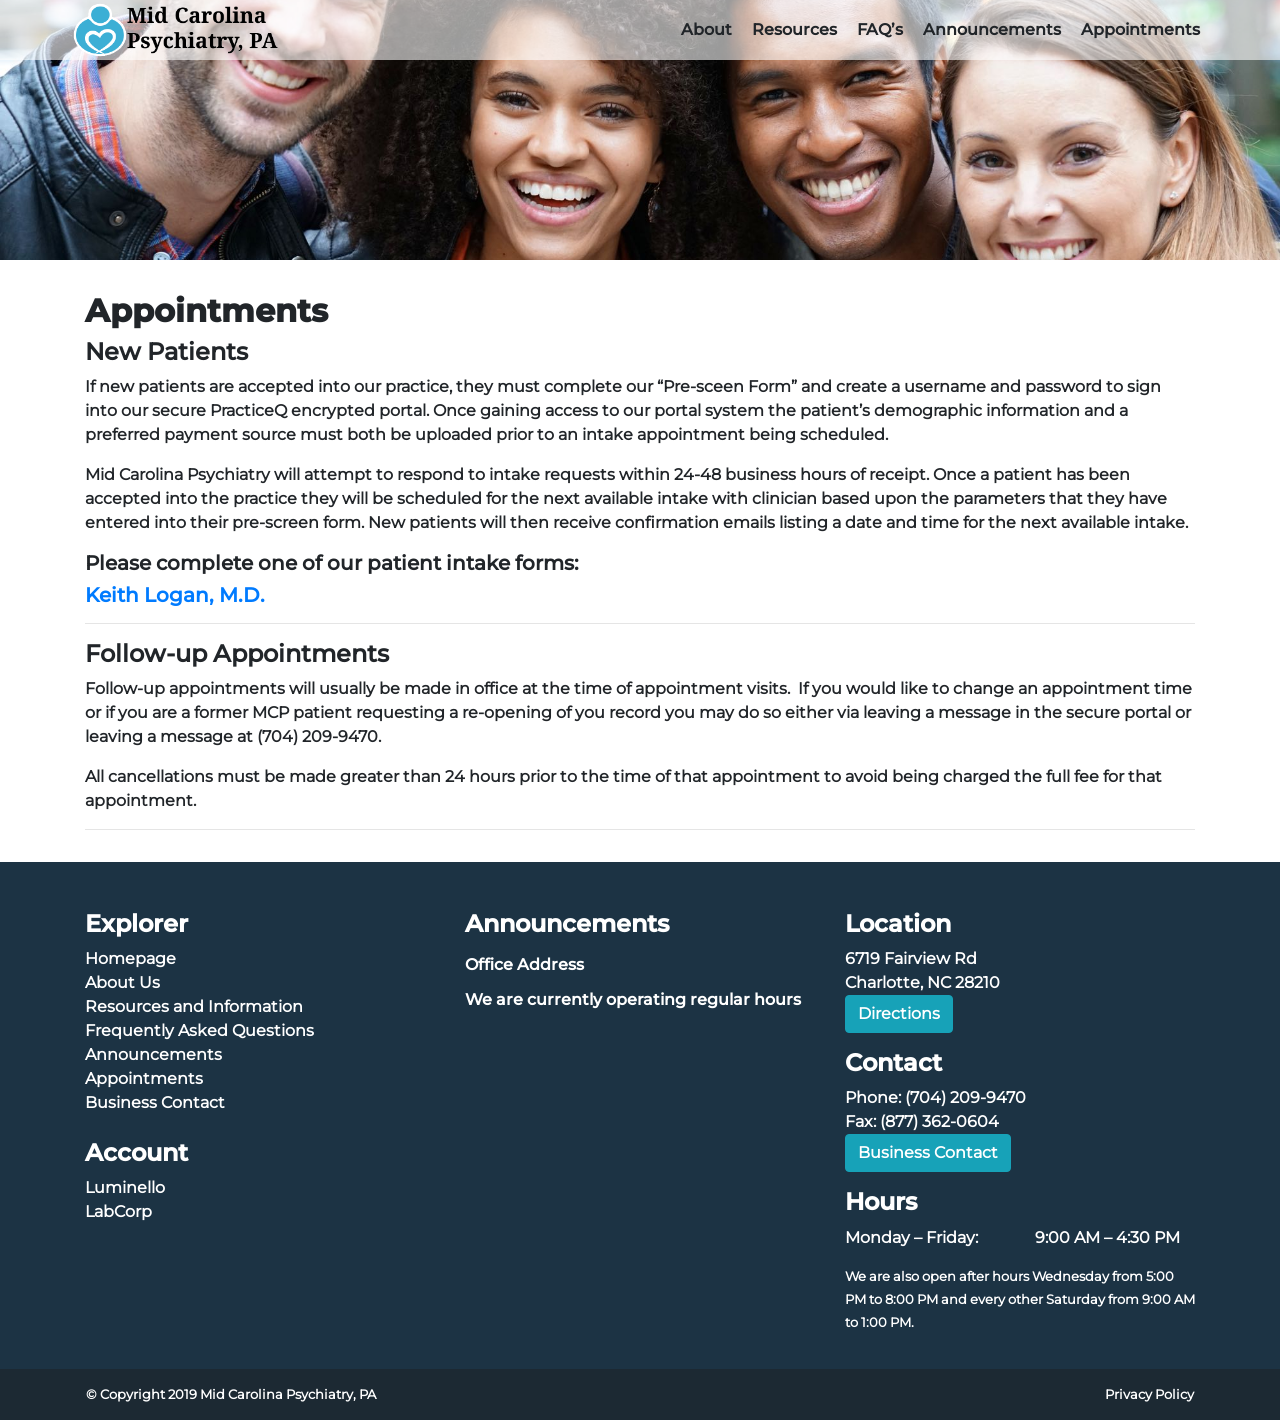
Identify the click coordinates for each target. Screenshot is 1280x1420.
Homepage (130, 958)
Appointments (1140, 29)
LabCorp (118, 1211)
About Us (122, 982)
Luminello (125, 1187)
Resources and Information (194, 1006)
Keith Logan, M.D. (175, 595)
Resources (794, 29)
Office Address (524, 964)
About (706, 29)
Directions (899, 1013)
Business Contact (155, 1102)
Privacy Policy (1149, 1394)
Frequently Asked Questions (199, 1030)
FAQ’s (880, 29)
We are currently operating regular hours (633, 999)
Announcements (992, 29)
